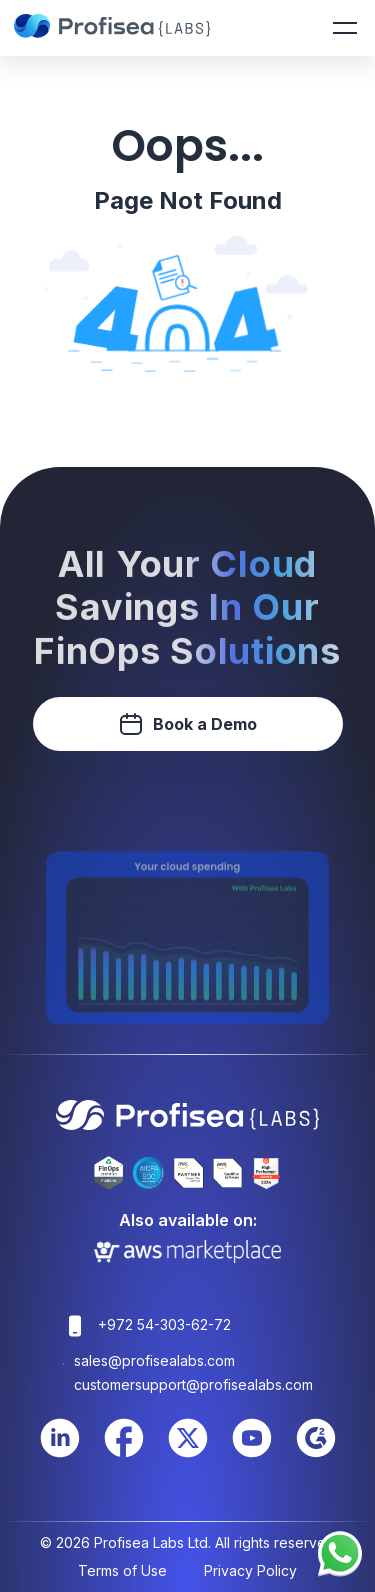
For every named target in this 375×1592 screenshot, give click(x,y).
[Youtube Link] (252, 1454)
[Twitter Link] (188, 1454)
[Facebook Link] (124, 1454)
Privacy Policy (250, 1570)
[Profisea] (114, 28)
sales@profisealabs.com (154, 1360)
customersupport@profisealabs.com (193, 1384)
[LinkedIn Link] (60, 1454)
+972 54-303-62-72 (164, 1324)
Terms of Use (122, 1570)
